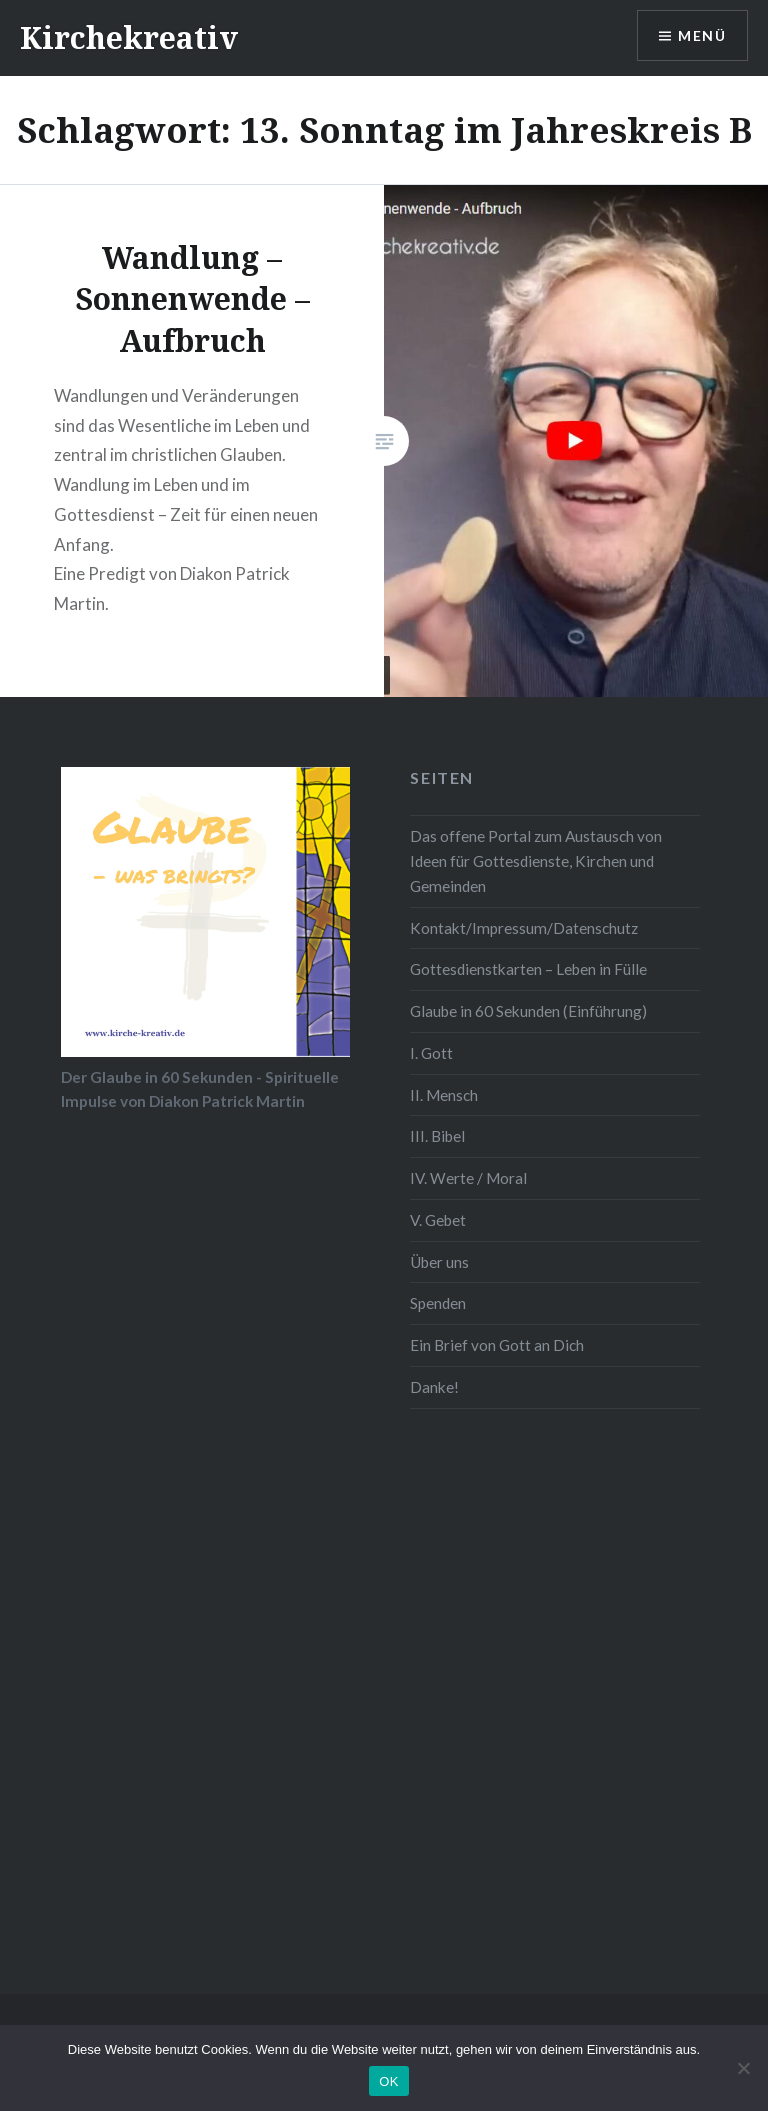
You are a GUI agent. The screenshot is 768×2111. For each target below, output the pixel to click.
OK (388, 2081)
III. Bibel (437, 1136)
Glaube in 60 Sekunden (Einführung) (528, 1011)
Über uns (439, 1262)
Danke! (434, 1387)
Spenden (438, 1303)
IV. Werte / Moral (468, 1178)
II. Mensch (444, 1095)
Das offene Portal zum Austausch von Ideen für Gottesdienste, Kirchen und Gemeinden (536, 861)
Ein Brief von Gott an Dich (497, 1345)
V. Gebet (438, 1220)
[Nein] (743, 2068)
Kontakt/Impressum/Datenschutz (524, 928)
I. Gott (431, 1053)
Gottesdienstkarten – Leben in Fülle (528, 969)
